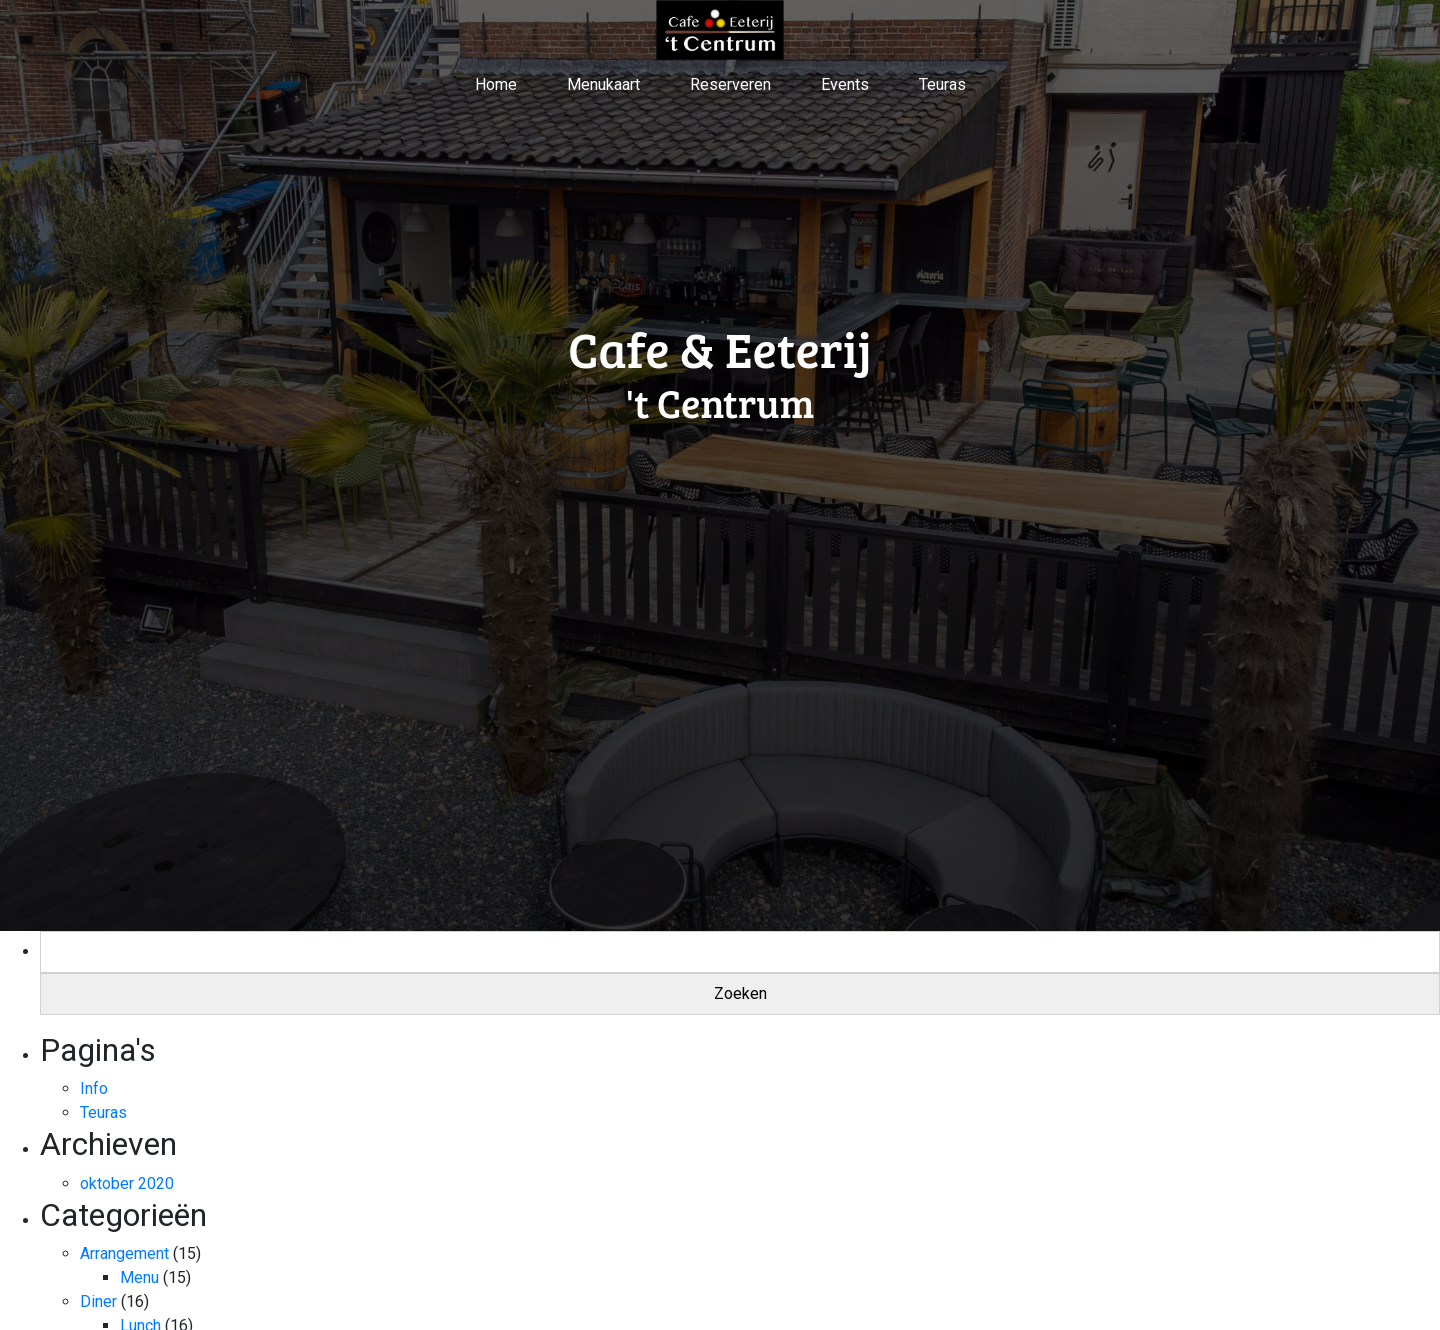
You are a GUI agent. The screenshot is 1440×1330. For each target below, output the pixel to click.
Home (496, 84)
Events (845, 84)
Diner (98, 1301)
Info (94, 1088)
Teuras (942, 84)
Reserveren (730, 84)
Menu (139, 1277)
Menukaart (603, 84)
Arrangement (124, 1253)
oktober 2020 (127, 1183)
